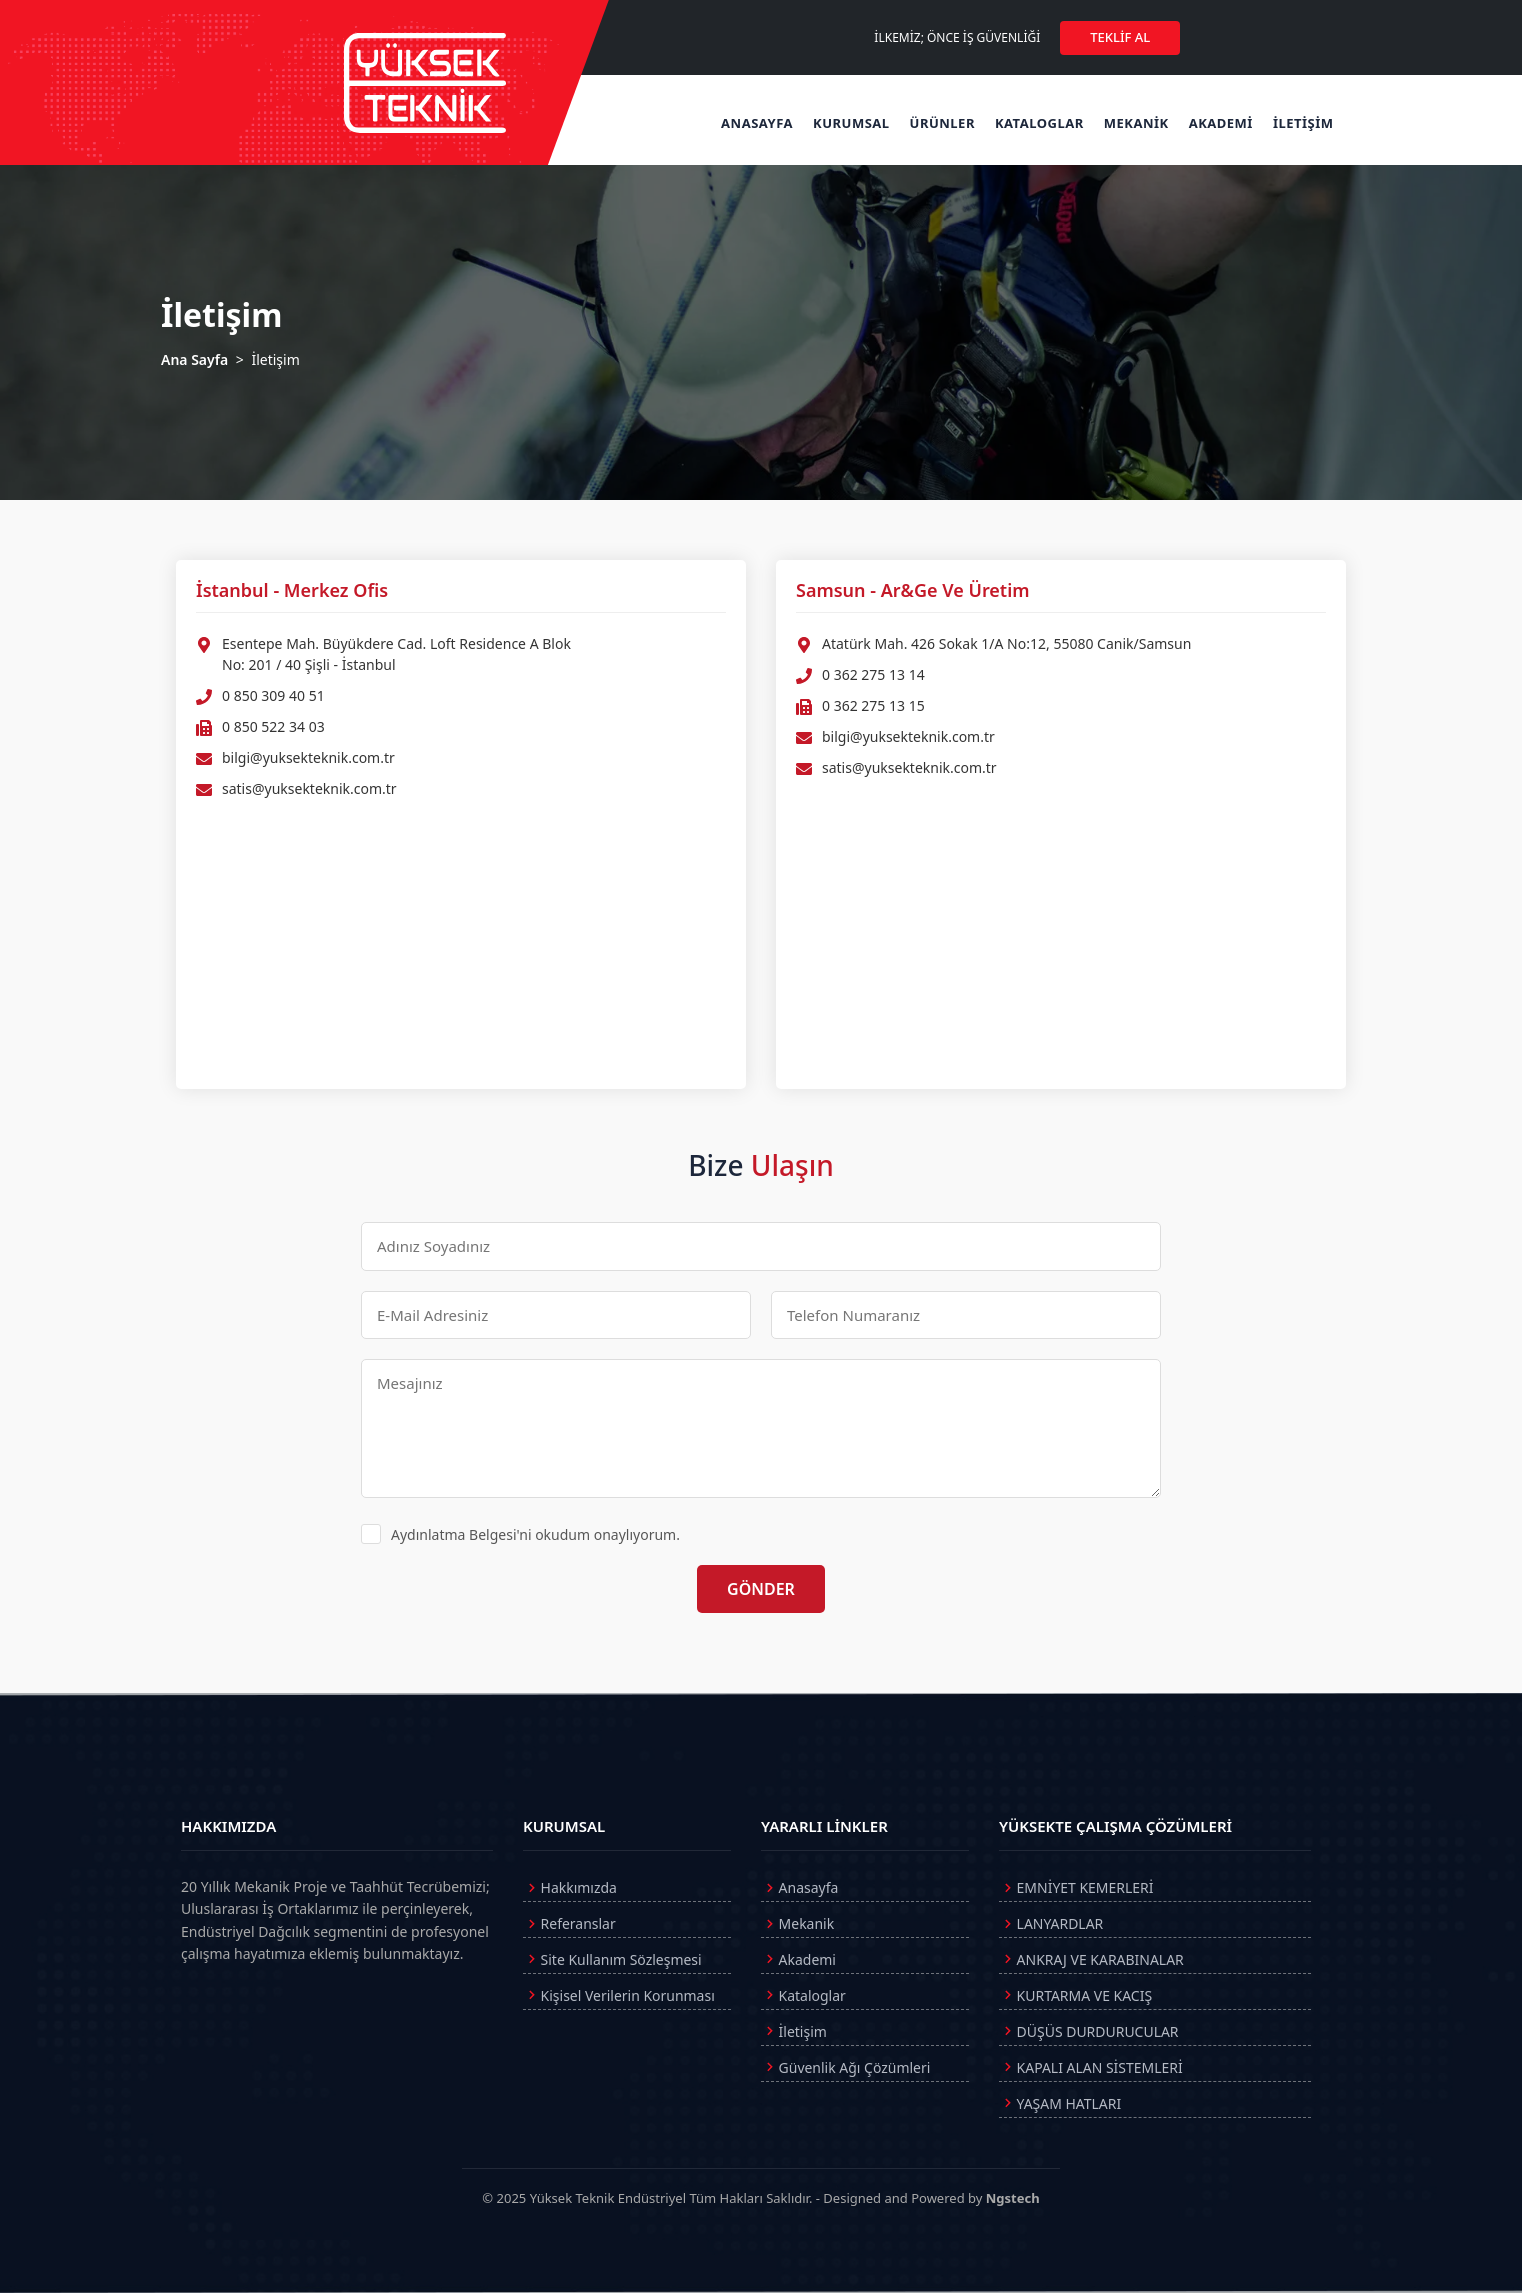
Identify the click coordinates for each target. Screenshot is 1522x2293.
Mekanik (797, 1924)
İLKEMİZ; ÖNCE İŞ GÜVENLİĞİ (957, 37)
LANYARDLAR (1051, 1924)
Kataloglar (803, 1996)
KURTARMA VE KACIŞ (1075, 1996)
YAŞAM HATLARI (1060, 2104)
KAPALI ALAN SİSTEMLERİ (1091, 2068)
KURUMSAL (851, 123)
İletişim (794, 2032)
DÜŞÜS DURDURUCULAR (1089, 2032)
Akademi (798, 1960)
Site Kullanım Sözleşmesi (612, 1960)
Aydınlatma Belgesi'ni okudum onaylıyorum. (520, 1534)
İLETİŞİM (1303, 123)
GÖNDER (761, 1589)
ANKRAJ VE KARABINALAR (1091, 1960)
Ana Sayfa (194, 359)
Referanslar (569, 1924)
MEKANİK (1136, 123)
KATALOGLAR (1039, 123)
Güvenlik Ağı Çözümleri (846, 2068)
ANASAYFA (757, 123)
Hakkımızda (570, 1888)
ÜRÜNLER (942, 123)
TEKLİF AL (1120, 37)
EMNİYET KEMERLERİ (1076, 1888)
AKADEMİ (1221, 123)
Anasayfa (799, 1888)
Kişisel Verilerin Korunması (619, 1996)
